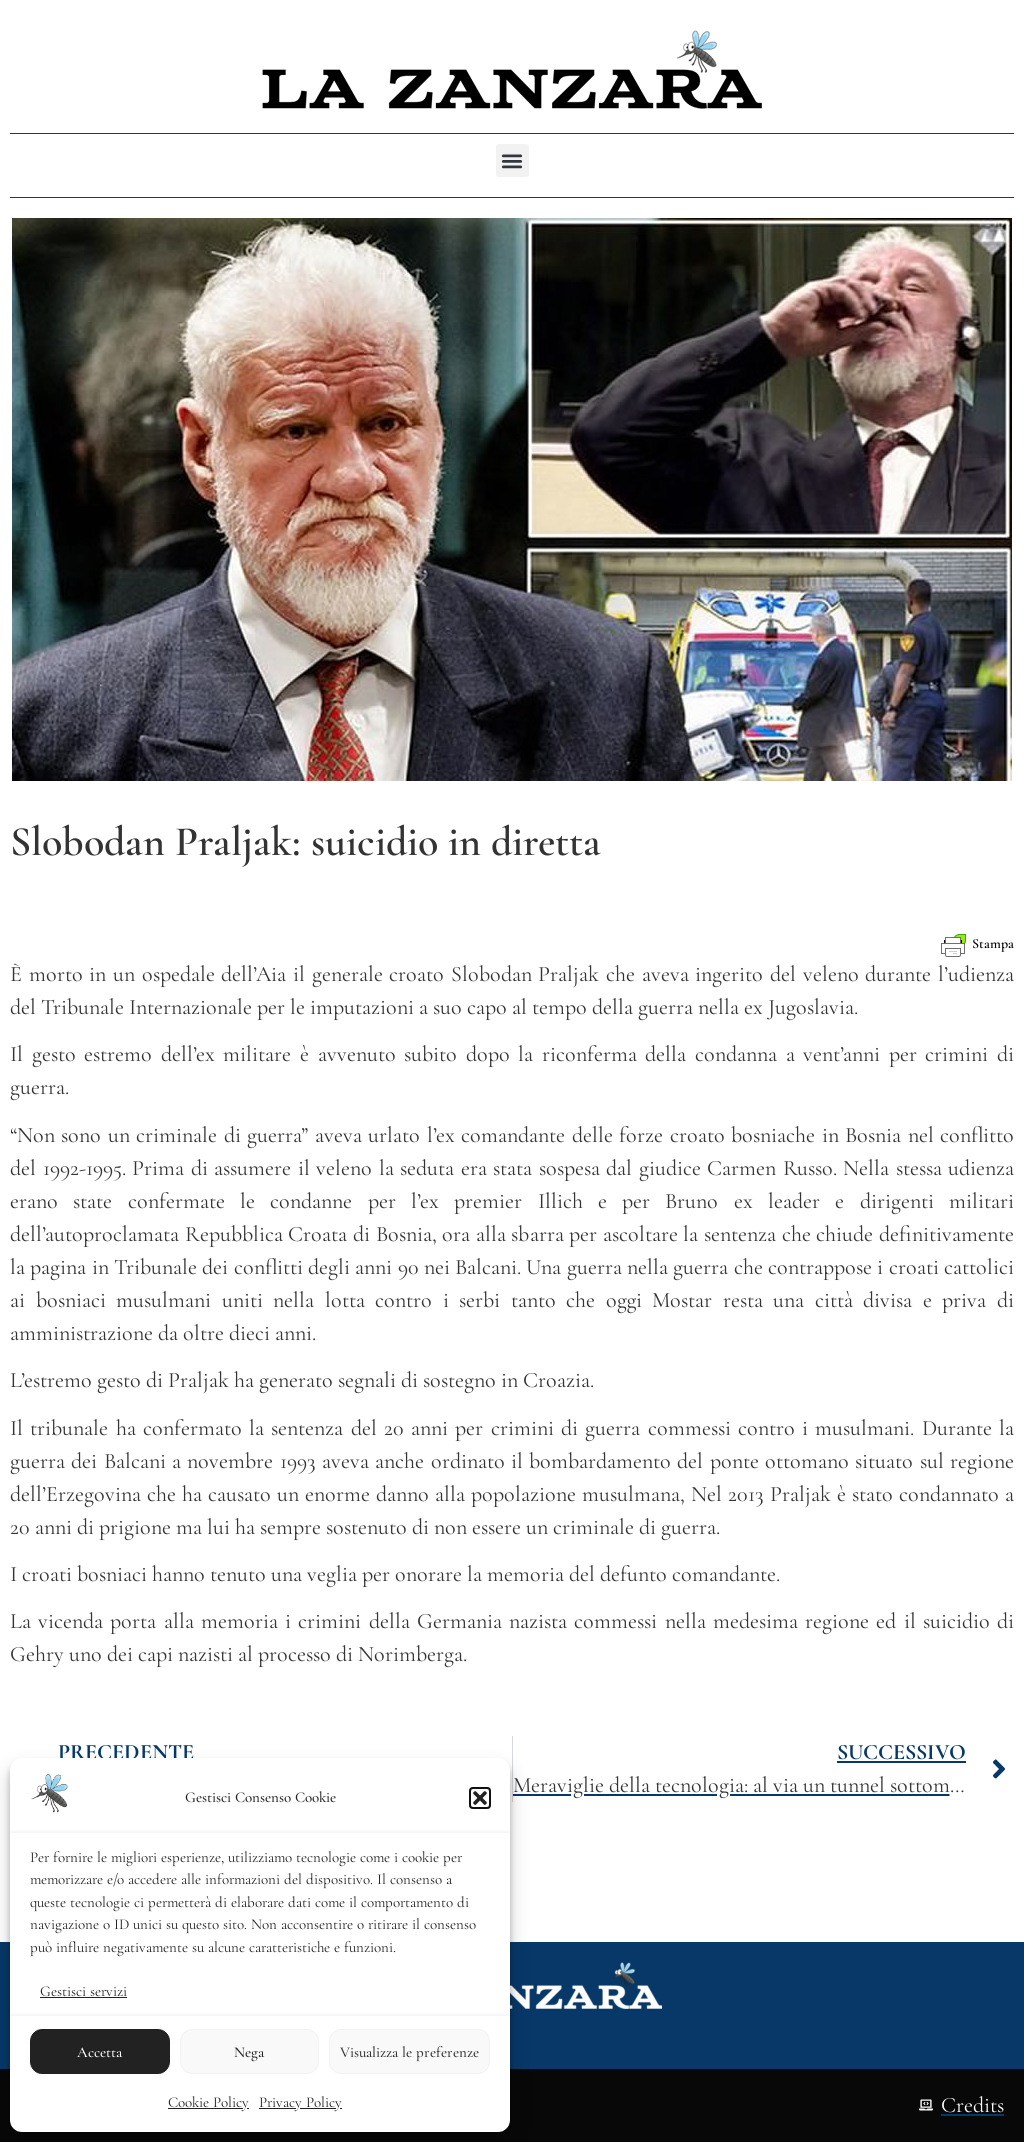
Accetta (99, 2052)
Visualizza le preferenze (409, 2052)
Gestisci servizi (83, 1991)
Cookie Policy (208, 2102)
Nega (249, 2052)
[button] (480, 1798)
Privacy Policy (300, 2102)
